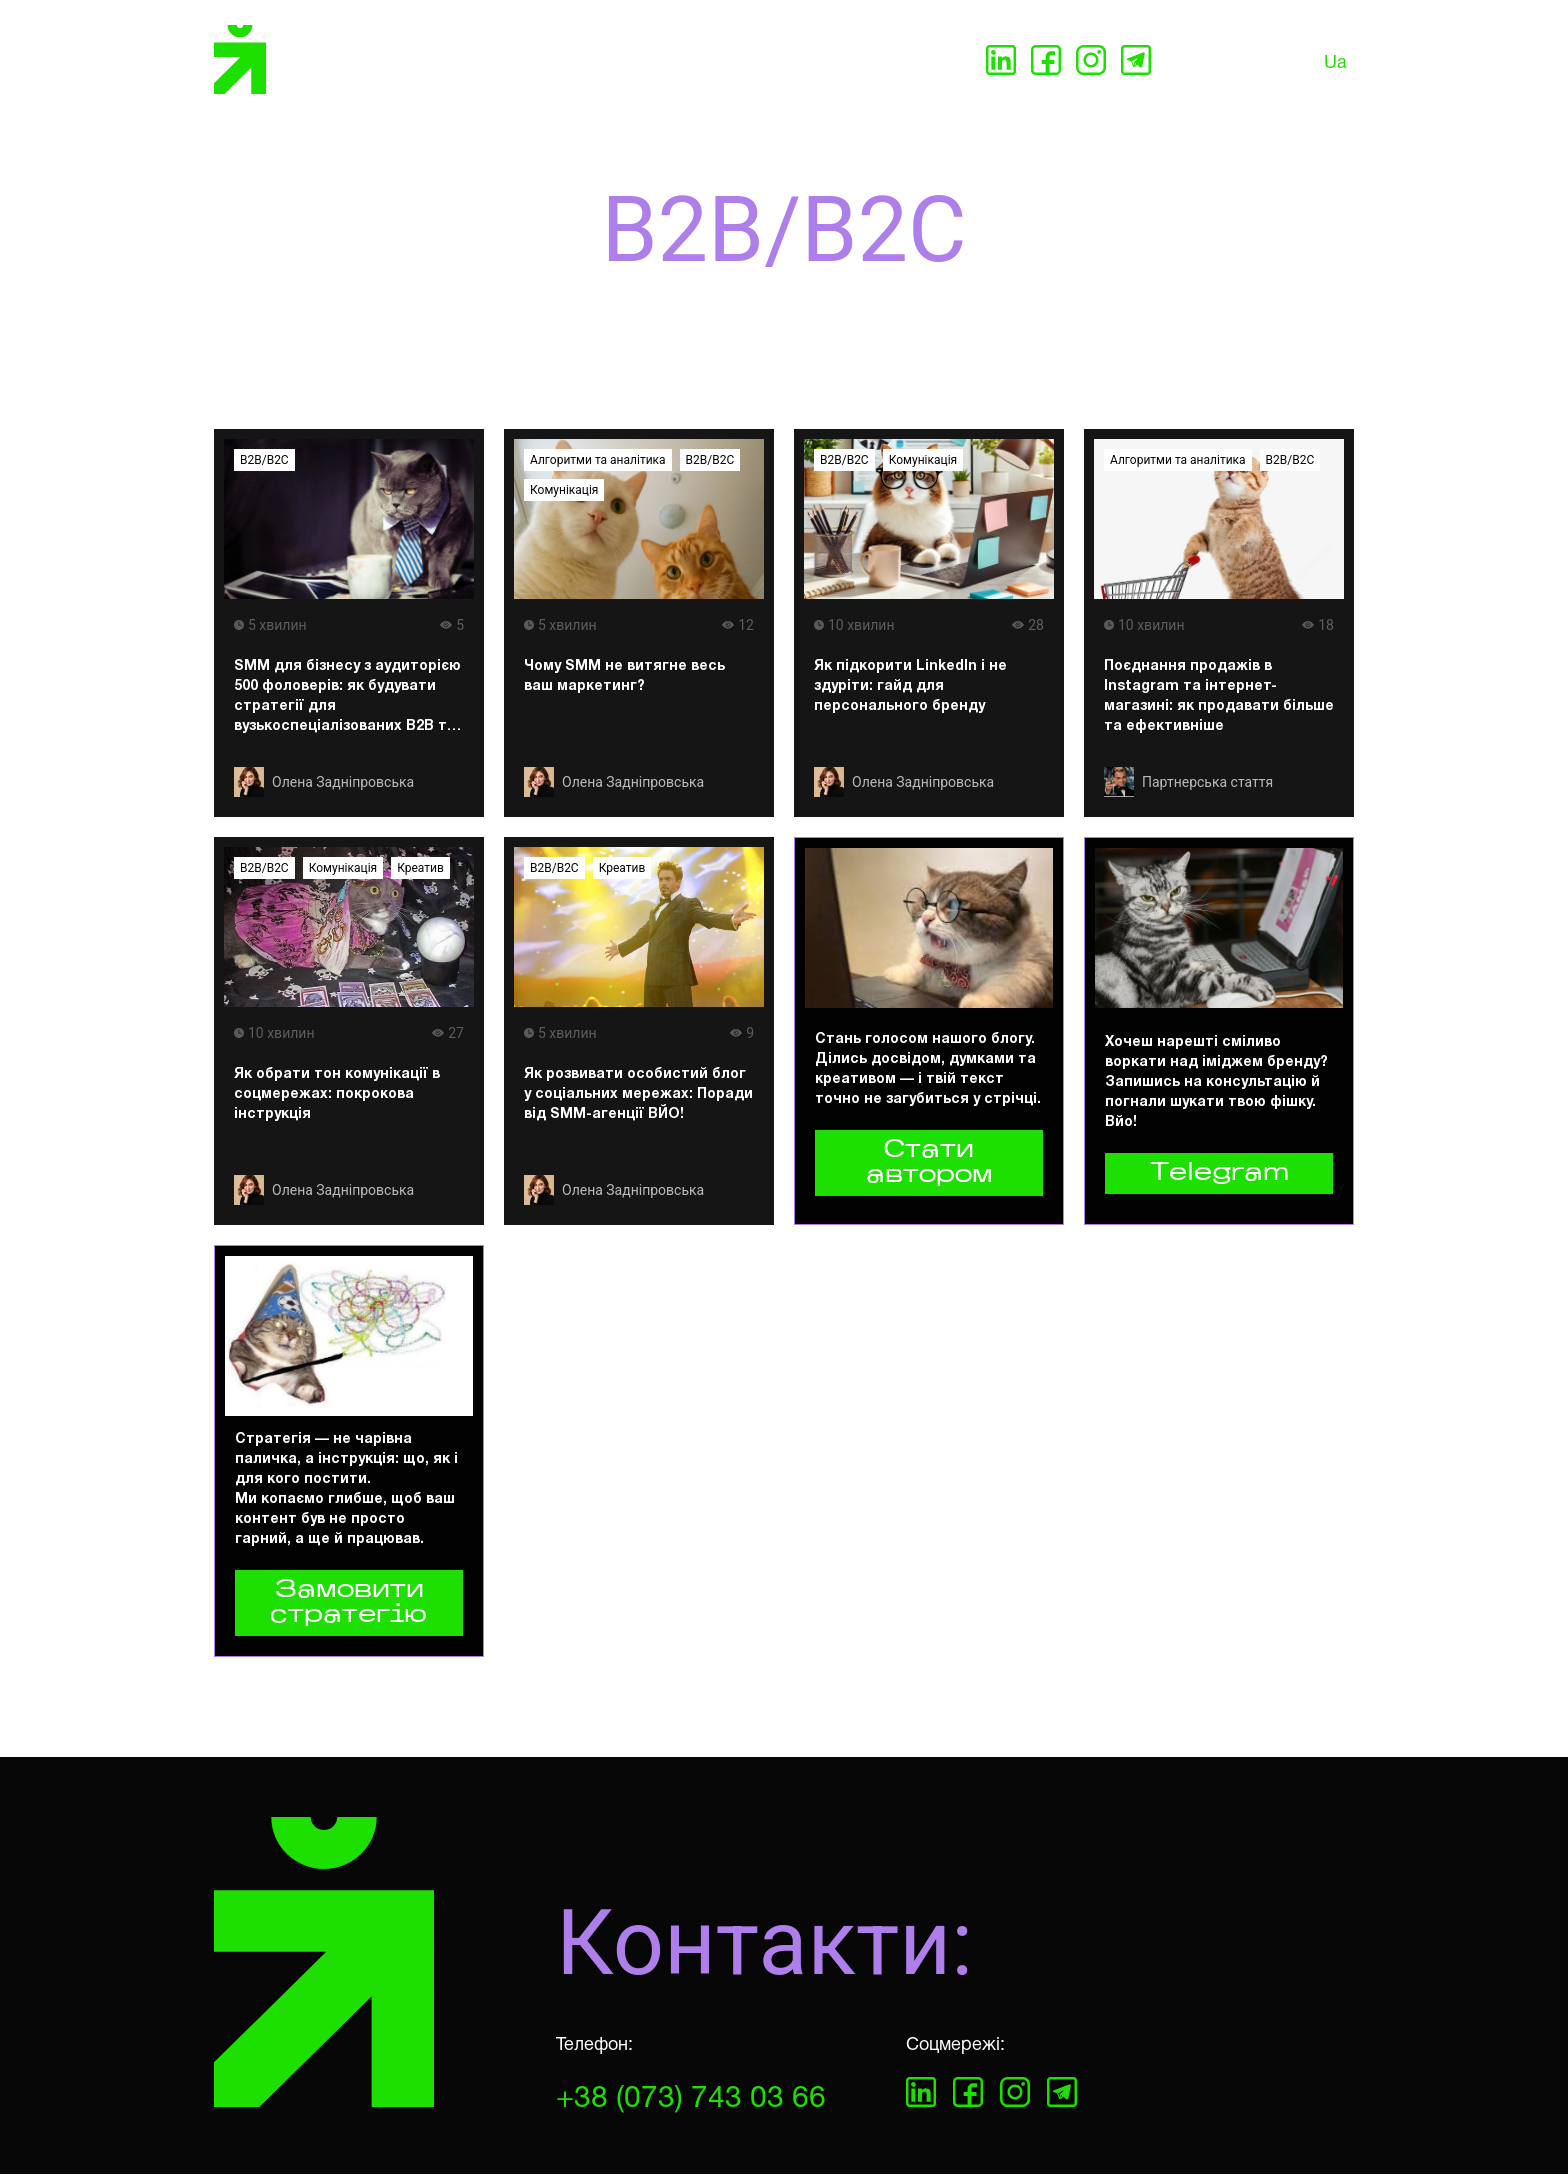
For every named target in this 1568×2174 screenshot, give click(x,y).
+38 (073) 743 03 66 (691, 2099)
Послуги (466, 62)
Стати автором (929, 1163)
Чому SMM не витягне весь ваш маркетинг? (624, 676)
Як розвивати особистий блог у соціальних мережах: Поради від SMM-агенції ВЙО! (638, 1094)
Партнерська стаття (1207, 782)
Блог (797, 62)
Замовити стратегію (349, 1603)
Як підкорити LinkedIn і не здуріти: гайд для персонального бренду (910, 686)
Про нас (559, 62)
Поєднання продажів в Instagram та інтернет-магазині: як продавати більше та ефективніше (1219, 696)
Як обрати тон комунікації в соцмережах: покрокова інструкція (337, 1094)
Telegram (1219, 1173)
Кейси (730, 62)
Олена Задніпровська (343, 782)
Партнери (648, 62)
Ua (1335, 63)
